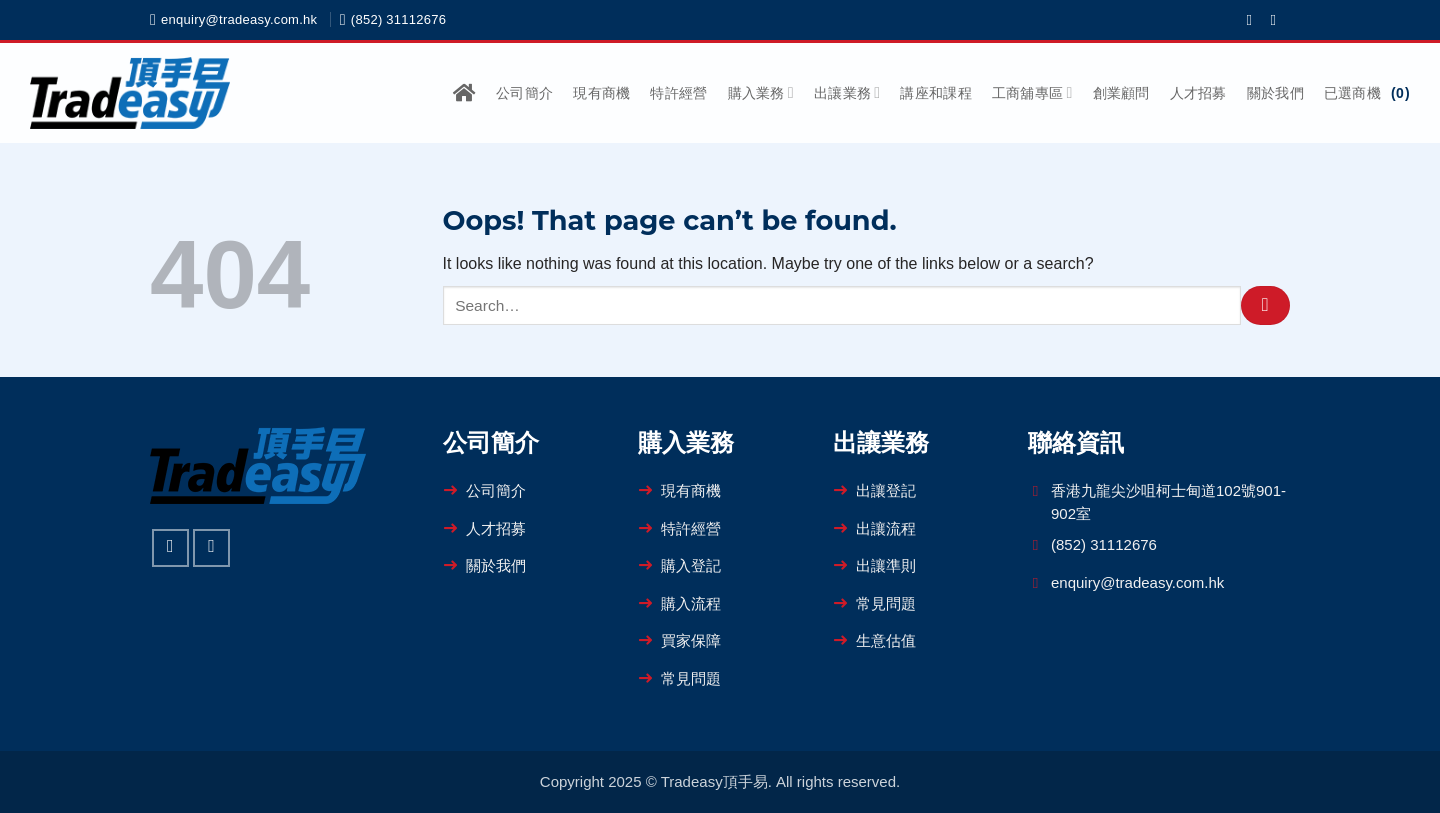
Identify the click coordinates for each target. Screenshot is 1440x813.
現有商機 (601, 93)
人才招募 (1198, 93)
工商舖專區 (1032, 92)
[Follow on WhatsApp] (1277, 19)
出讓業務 (847, 92)
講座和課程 (935, 93)
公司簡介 (524, 93)
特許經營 (678, 93)
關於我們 (1275, 93)
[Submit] (1265, 305)
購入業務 (761, 92)
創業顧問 (1121, 93)
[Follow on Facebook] (1253, 19)
